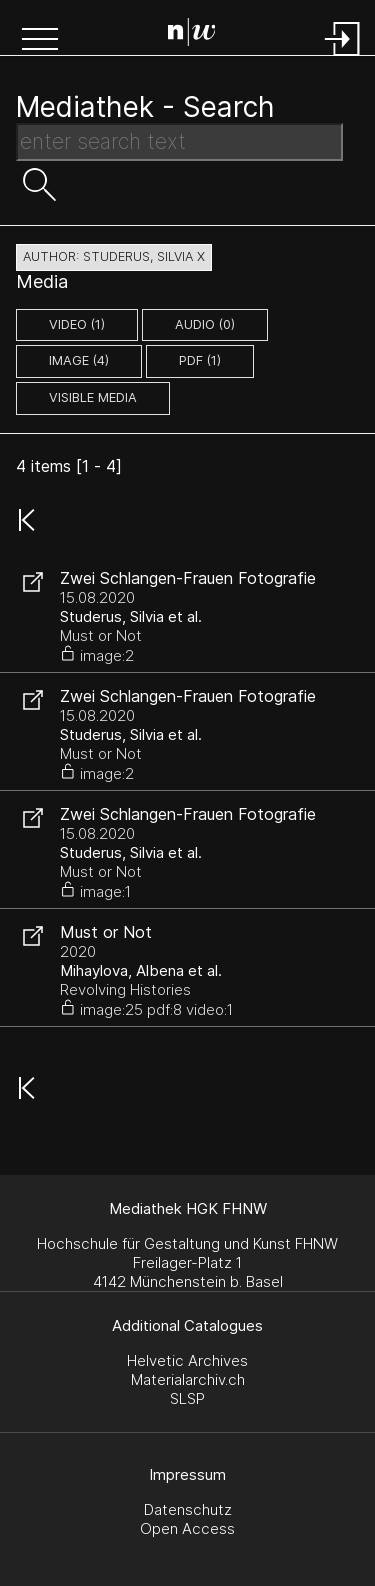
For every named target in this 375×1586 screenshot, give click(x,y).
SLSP (187, 1398)
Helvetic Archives (187, 1360)
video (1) (77, 324)
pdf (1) (200, 360)
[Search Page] (192, 35)
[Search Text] (179, 142)
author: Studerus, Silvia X (114, 256)
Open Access (187, 1528)
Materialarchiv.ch (188, 1379)
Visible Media (93, 397)
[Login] (343, 57)
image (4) (79, 360)
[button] (40, 41)
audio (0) (205, 324)
